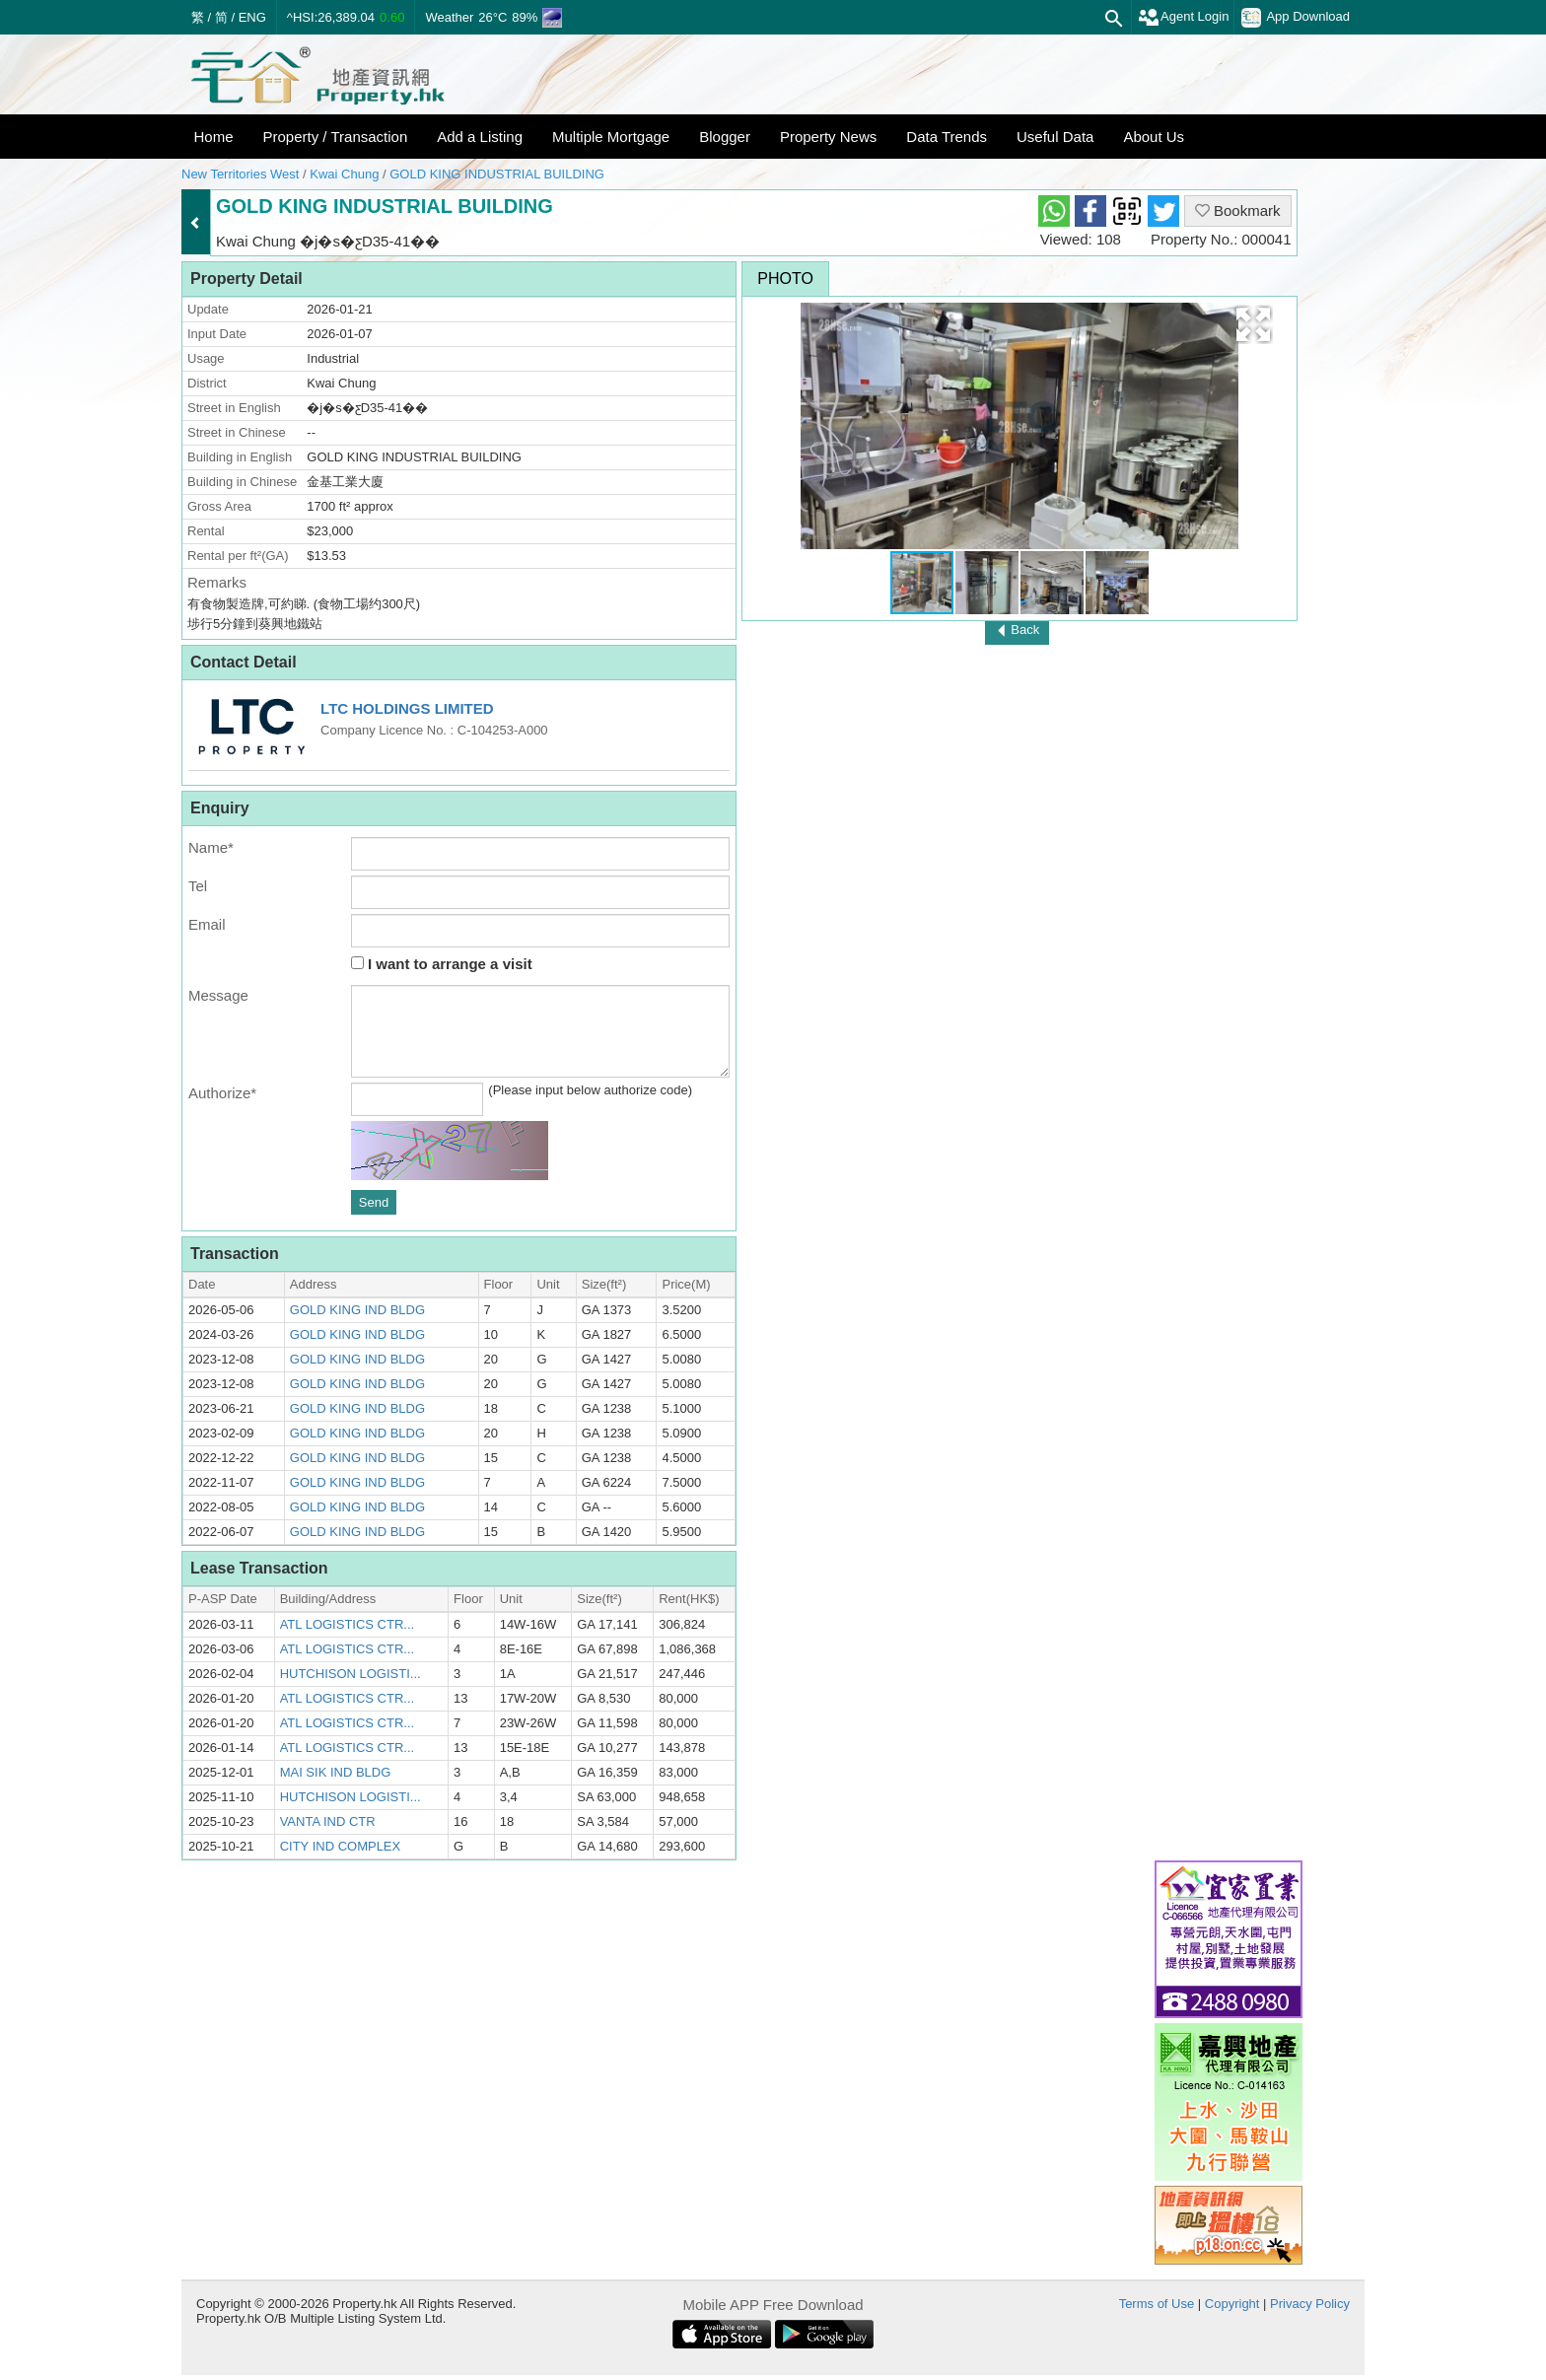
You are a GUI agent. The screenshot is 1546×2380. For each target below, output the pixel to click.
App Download (1295, 18)
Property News (828, 136)
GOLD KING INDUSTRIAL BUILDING (496, 174)
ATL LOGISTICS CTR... (347, 1624)
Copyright (1232, 2303)
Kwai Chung (344, 174)
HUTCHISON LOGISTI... (350, 1673)
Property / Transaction (335, 136)
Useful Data (1055, 136)
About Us (1153, 136)
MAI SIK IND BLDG (335, 1772)
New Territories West (240, 174)
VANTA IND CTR (328, 1821)
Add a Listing (480, 136)
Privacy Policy (1310, 2303)
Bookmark (1238, 210)
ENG (252, 17)
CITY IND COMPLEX (340, 1846)
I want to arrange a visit (441, 963)
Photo (785, 278)
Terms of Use (1157, 2303)
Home (214, 136)
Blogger (724, 136)
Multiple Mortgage (610, 136)
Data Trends (946, 136)
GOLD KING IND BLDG (357, 1309)
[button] (1253, 324)
